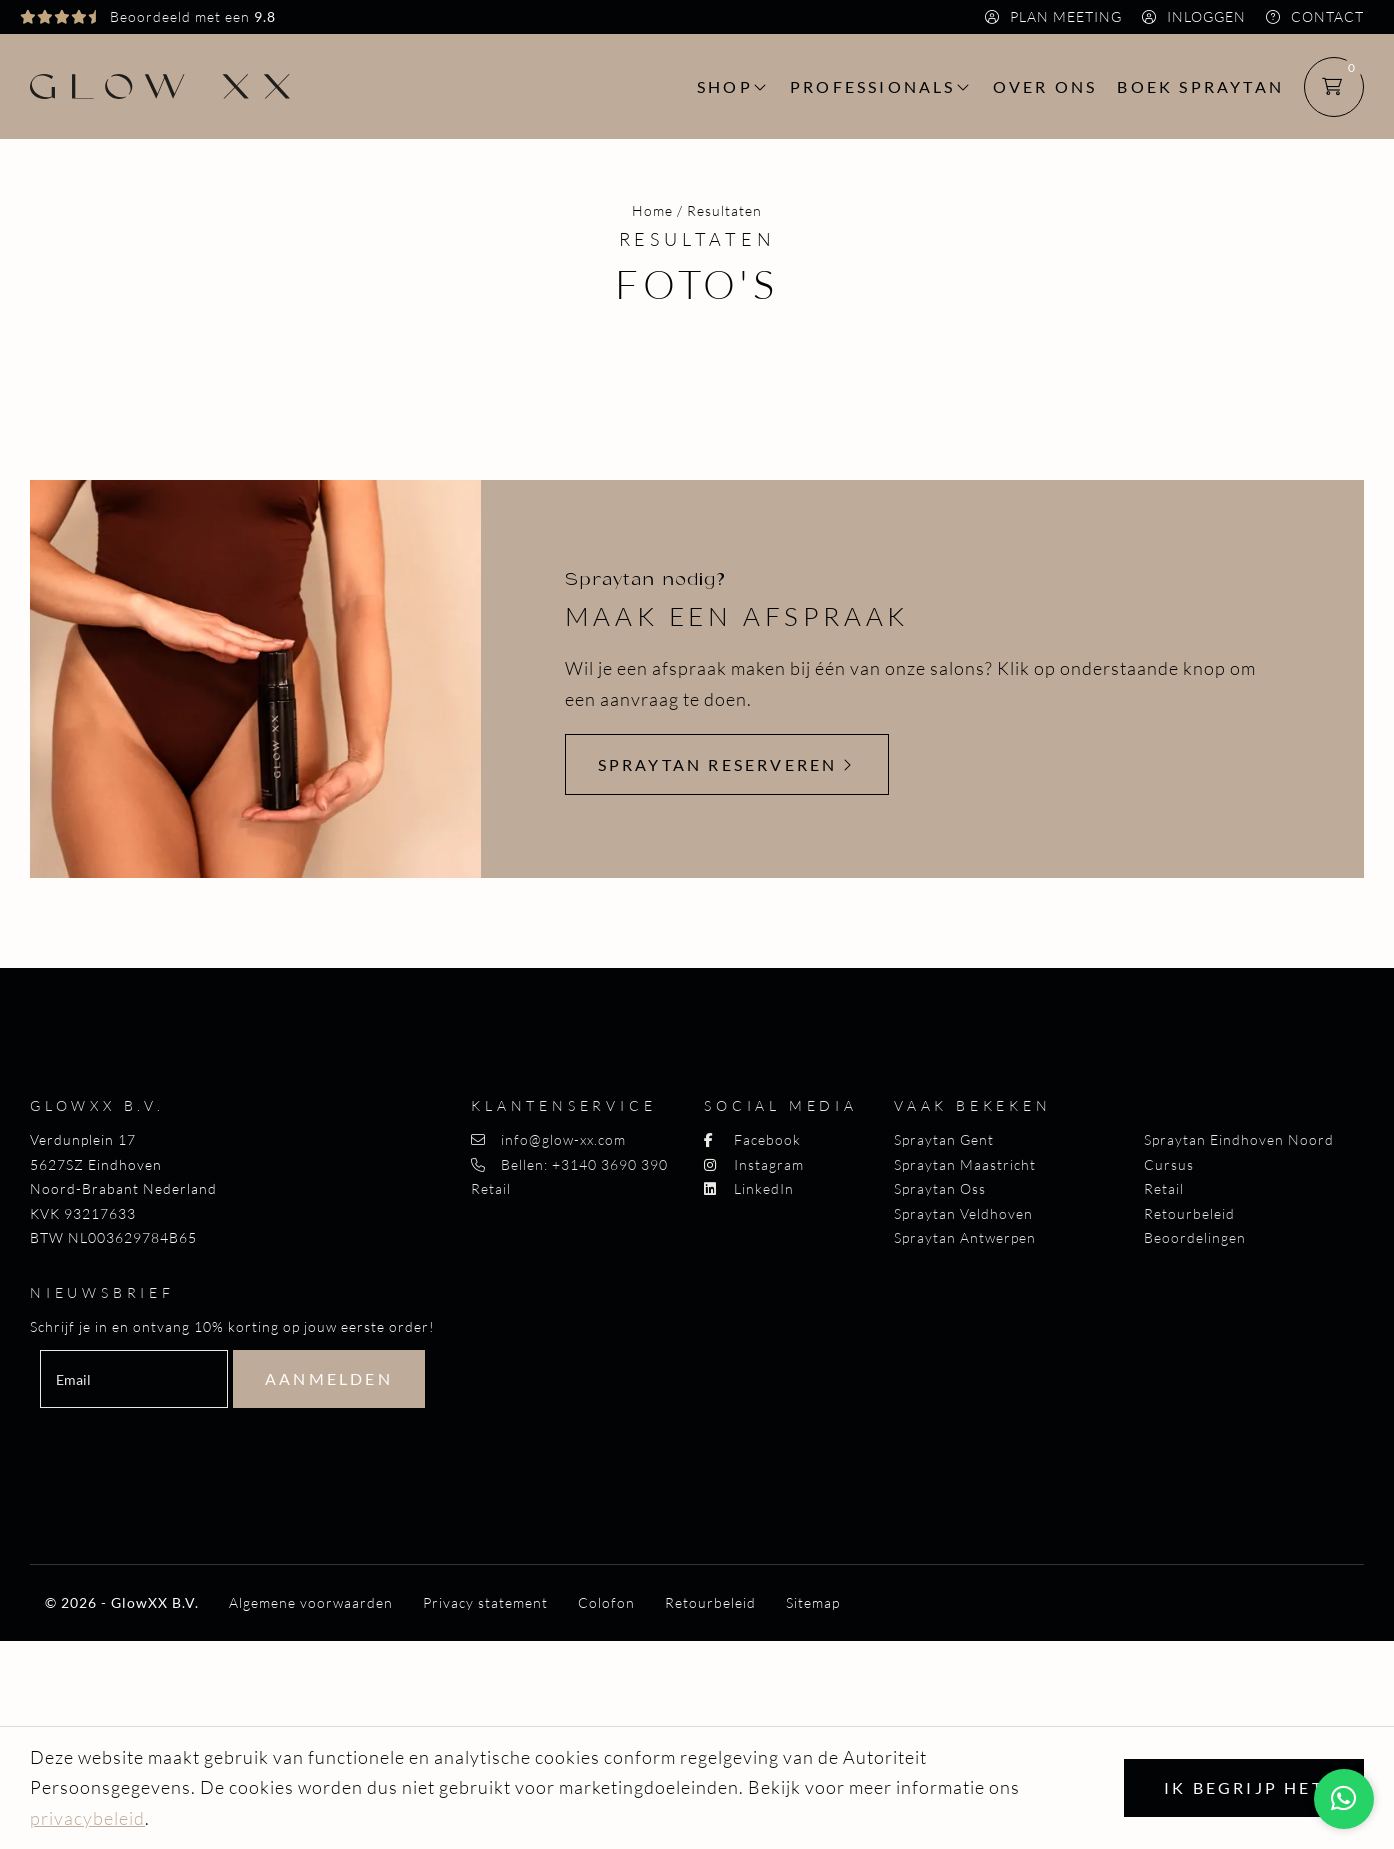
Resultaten (724, 210)
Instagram (754, 1164)
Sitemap (813, 1603)
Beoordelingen (1195, 1237)
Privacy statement (485, 1603)
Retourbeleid (1189, 1213)
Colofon (606, 1603)
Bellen (569, 1164)
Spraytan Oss (940, 1188)
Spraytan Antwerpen (965, 1237)
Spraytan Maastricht (965, 1164)
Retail (491, 1188)
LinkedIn (749, 1188)
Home (652, 210)
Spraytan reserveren (727, 764)
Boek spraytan (1200, 86)
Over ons (1045, 86)
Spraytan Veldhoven (963, 1213)
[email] (134, 1379)
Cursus (1169, 1164)
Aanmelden (329, 1378)
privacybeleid (87, 1818)
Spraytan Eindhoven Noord (1239, 1139)
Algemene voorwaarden (311, 1603)
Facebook (752, 1139)
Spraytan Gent (944, 1139)
